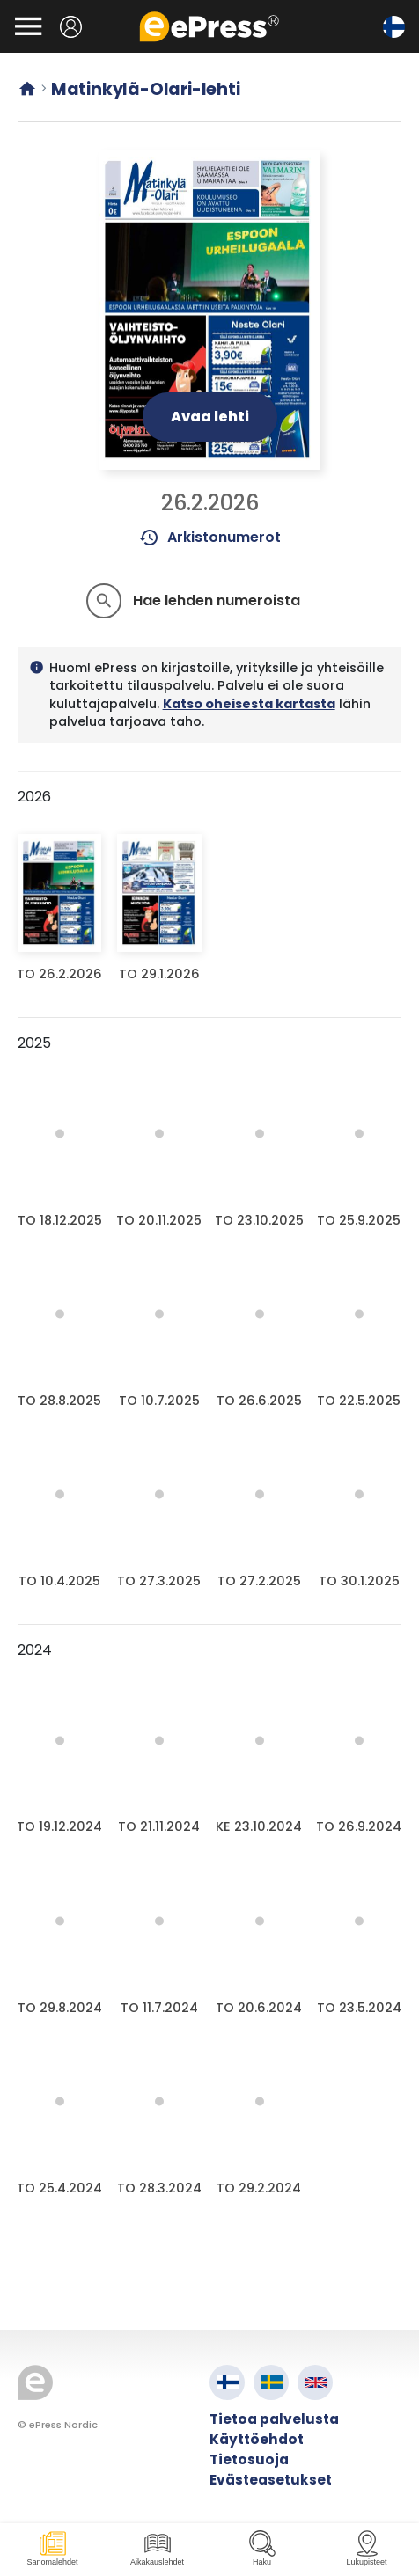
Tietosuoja (249, 2459)
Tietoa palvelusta (274, 2419)
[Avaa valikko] (28, 26)
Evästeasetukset (271, 2479)
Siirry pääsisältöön (9, 9)
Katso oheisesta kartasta (249, 704)
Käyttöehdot (257, 2439)
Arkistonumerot (210, 537)
